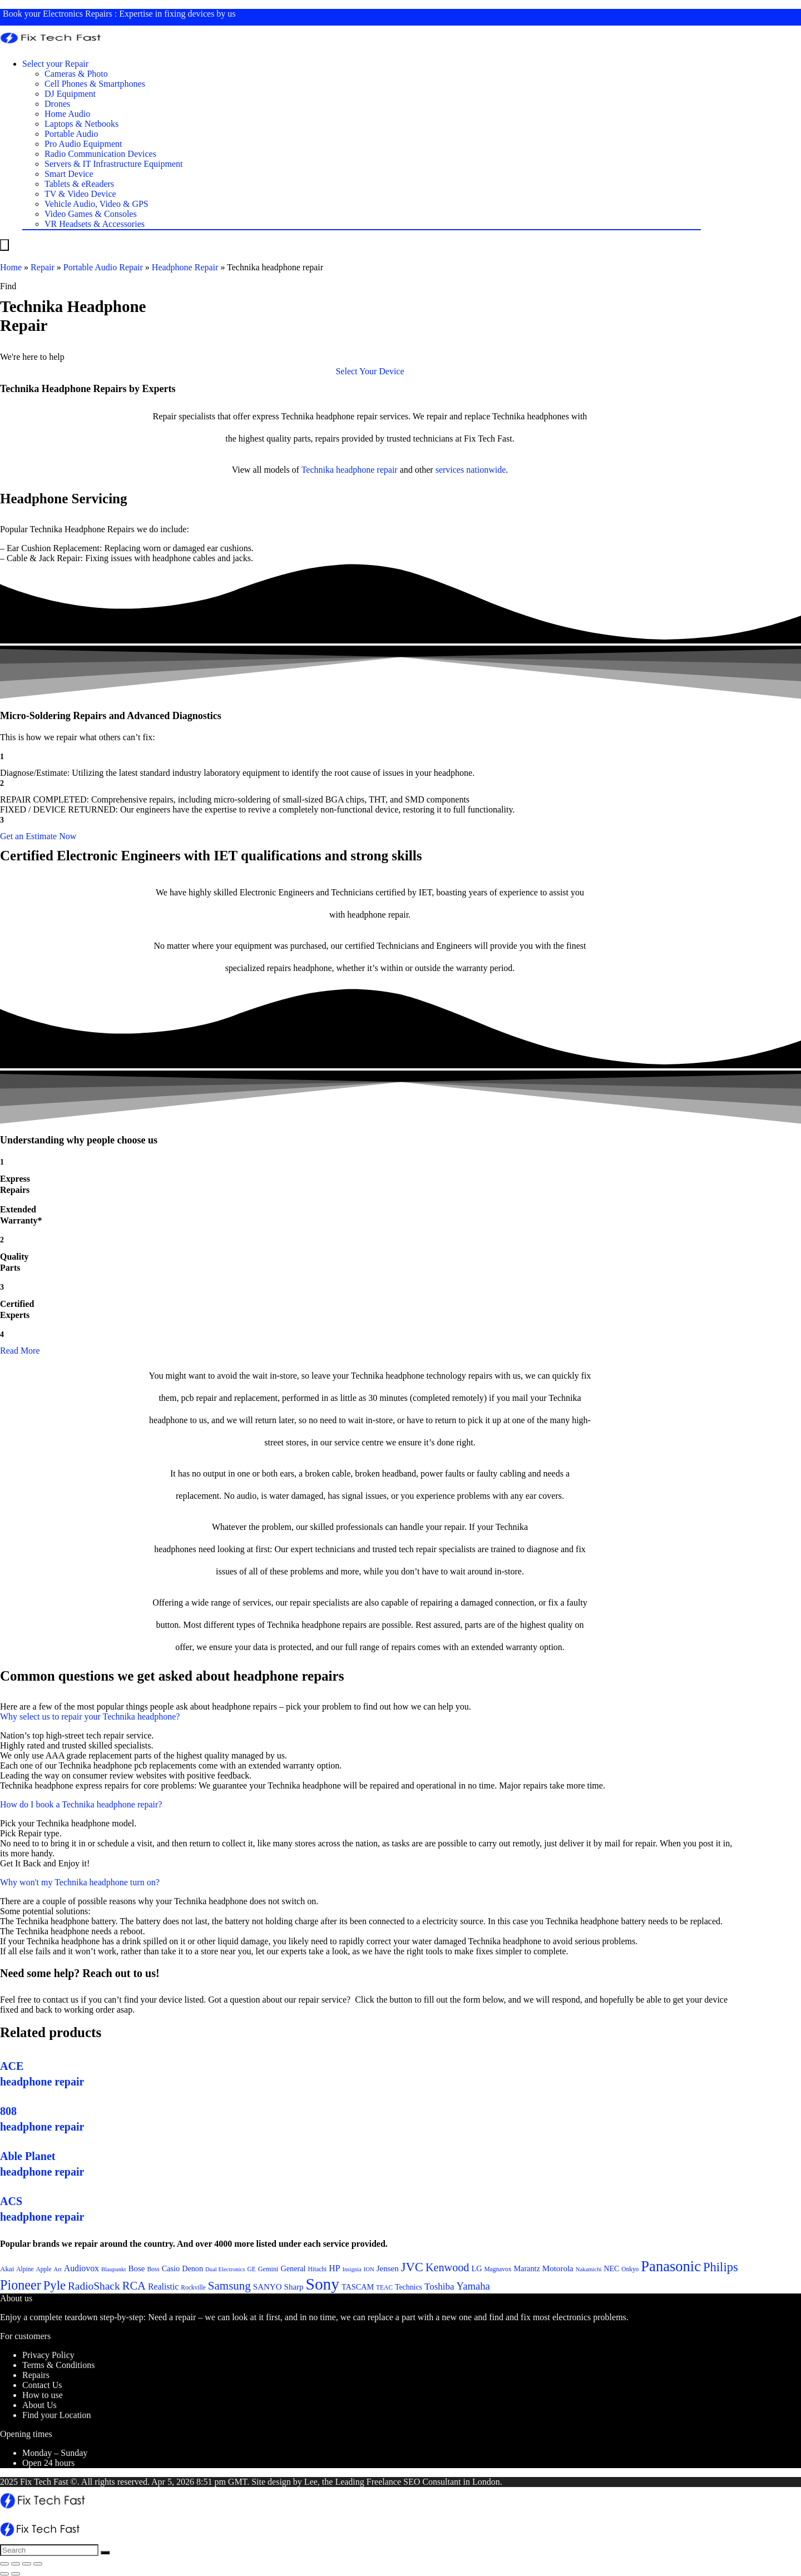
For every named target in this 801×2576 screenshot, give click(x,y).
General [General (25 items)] (292, 2268)
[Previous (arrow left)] (4, 2573)
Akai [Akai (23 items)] (7, 2269)
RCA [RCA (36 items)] (134, 2286)
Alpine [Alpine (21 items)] (24, 2269)
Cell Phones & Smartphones (94, 83)
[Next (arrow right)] (15, 2573)
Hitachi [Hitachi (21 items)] (317, 2269)
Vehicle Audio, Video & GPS (96, 204)
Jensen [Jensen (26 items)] (388, 2268)
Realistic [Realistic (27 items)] (163, 2286)
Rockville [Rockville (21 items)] (193, 2287)
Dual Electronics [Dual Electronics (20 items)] (225, 2269)
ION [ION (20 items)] (369, 2269)
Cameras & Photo (76, 73)
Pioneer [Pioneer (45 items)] (20, 2284)
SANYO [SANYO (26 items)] (267, 2286)
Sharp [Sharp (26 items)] (294, 2286)
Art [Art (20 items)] (58, 2269)
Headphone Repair (185, 267)
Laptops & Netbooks (81, 123)
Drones (57, 103)
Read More (20, 1350)
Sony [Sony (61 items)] (322, 2284)
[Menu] (4, 245)
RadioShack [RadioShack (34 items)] (94, 2286)
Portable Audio (71, 133)
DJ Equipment (70, 93)
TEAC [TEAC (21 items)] (384, 2287)
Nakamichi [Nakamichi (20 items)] (589, 2269)
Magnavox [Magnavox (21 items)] (497, 2269)
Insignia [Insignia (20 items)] (351, 2269)
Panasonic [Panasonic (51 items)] (671, 2266)
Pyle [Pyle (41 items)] (54, 2285)
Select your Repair (55, 63)
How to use (42, 2395)
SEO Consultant (432, 2481)
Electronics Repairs (77, 13)
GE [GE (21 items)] (251, 2269)
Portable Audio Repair (103, 267)
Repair (43, 267)
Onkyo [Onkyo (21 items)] (630, 2269)
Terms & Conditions (58, 2365)
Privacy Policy (48, 2355)
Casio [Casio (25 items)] (171, 2268)
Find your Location (56, 2415)
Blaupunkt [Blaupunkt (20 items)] (113, 2269)
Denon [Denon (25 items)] (192, 2268)
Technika (317, 469)
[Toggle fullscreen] (26, 2563)
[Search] (105, 2552)
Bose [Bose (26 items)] (136, 2268)
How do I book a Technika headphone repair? (81, 1804)
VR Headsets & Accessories (94, 224)
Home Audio (67, 113)
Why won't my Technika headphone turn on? (80, 1882)
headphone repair (367, 469)
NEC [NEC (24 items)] (612, 2269)
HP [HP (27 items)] (334, 2268)
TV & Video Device (80, 194)
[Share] (15, 2563)
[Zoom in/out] (37, 2563)
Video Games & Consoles (90, 214)
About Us (39, 2405)
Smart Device (68, 174)
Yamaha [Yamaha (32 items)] (473, 2286)
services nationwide (471, 469)
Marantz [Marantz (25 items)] (526, 2268)
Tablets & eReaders (79, 184)
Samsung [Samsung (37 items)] (229, 2285)
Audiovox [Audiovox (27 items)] (81, 2268)
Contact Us (42, 2385)
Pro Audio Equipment (83, 143)
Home (11, 267)
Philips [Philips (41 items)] (720, 2267)
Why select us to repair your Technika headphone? (90, 1716)
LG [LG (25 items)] (476, 2268)
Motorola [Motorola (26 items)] (557, 2268)
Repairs (36, 2375)
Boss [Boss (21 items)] (153, 2269)
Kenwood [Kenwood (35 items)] (447, 2267)
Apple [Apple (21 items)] (44, 2269)
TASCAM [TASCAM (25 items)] (358, 2286)
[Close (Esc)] (4, 2563)
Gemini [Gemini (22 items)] (268, 2269)
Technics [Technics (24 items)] (408, 2287)
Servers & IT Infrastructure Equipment (113, 164)
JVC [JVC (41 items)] (412, 2267)
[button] (369, 371)
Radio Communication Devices (100, 153)
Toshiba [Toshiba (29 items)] (439, 2286)
